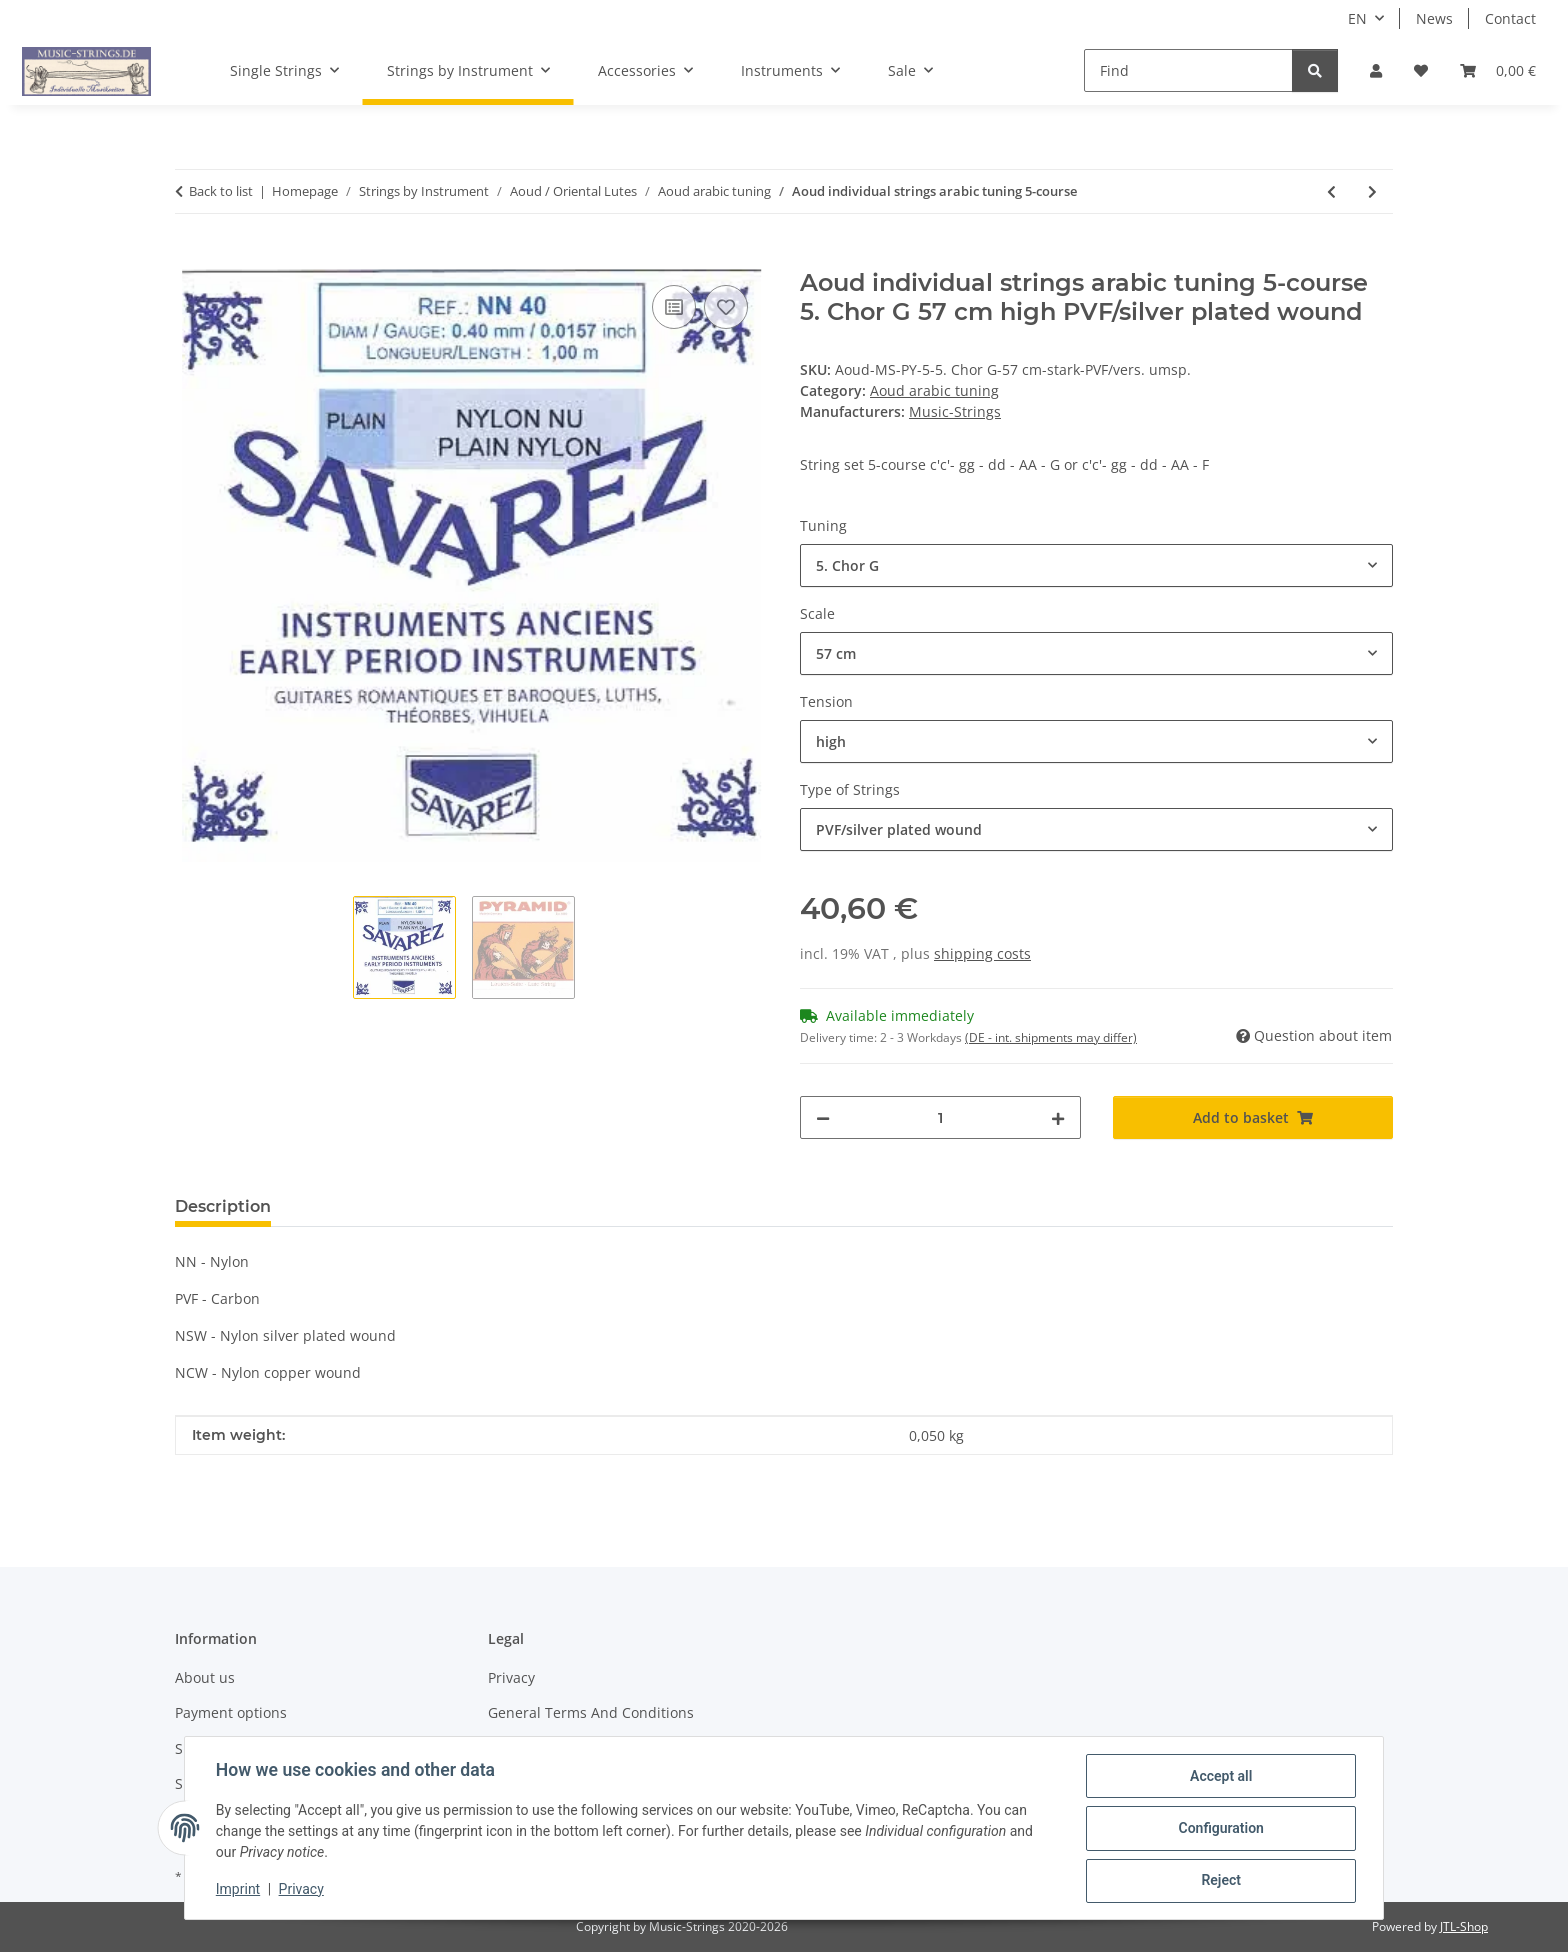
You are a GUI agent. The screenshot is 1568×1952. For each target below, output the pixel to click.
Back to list (221, 191)
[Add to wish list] (726, 307)
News (1434, 18)
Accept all (1220, 1777)
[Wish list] (1421, 70)
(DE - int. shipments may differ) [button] (1051, 1037)
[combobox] (1096, 565)
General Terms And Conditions (591, 1712)
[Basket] (1498, 70)
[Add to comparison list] (674, 307)
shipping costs (982, 953)
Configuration (1219, 1829)
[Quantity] (940, 1117)
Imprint (239, 1890)
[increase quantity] (1058, 1117)
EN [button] (1357, 18)
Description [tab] (223, 1206)
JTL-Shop (1464, 1926)
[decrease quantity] (823, 1117)
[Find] (1188, 70)
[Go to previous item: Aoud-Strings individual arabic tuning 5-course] (1331, 191)
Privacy (302, 1890)
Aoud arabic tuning (934, 390)
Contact (1510, 18)
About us (205, 1677)
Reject (1220, 1881)
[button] (1376, 70)
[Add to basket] (191, 258)
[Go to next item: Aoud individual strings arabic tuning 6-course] (1372, 191)
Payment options (231, 1712)
